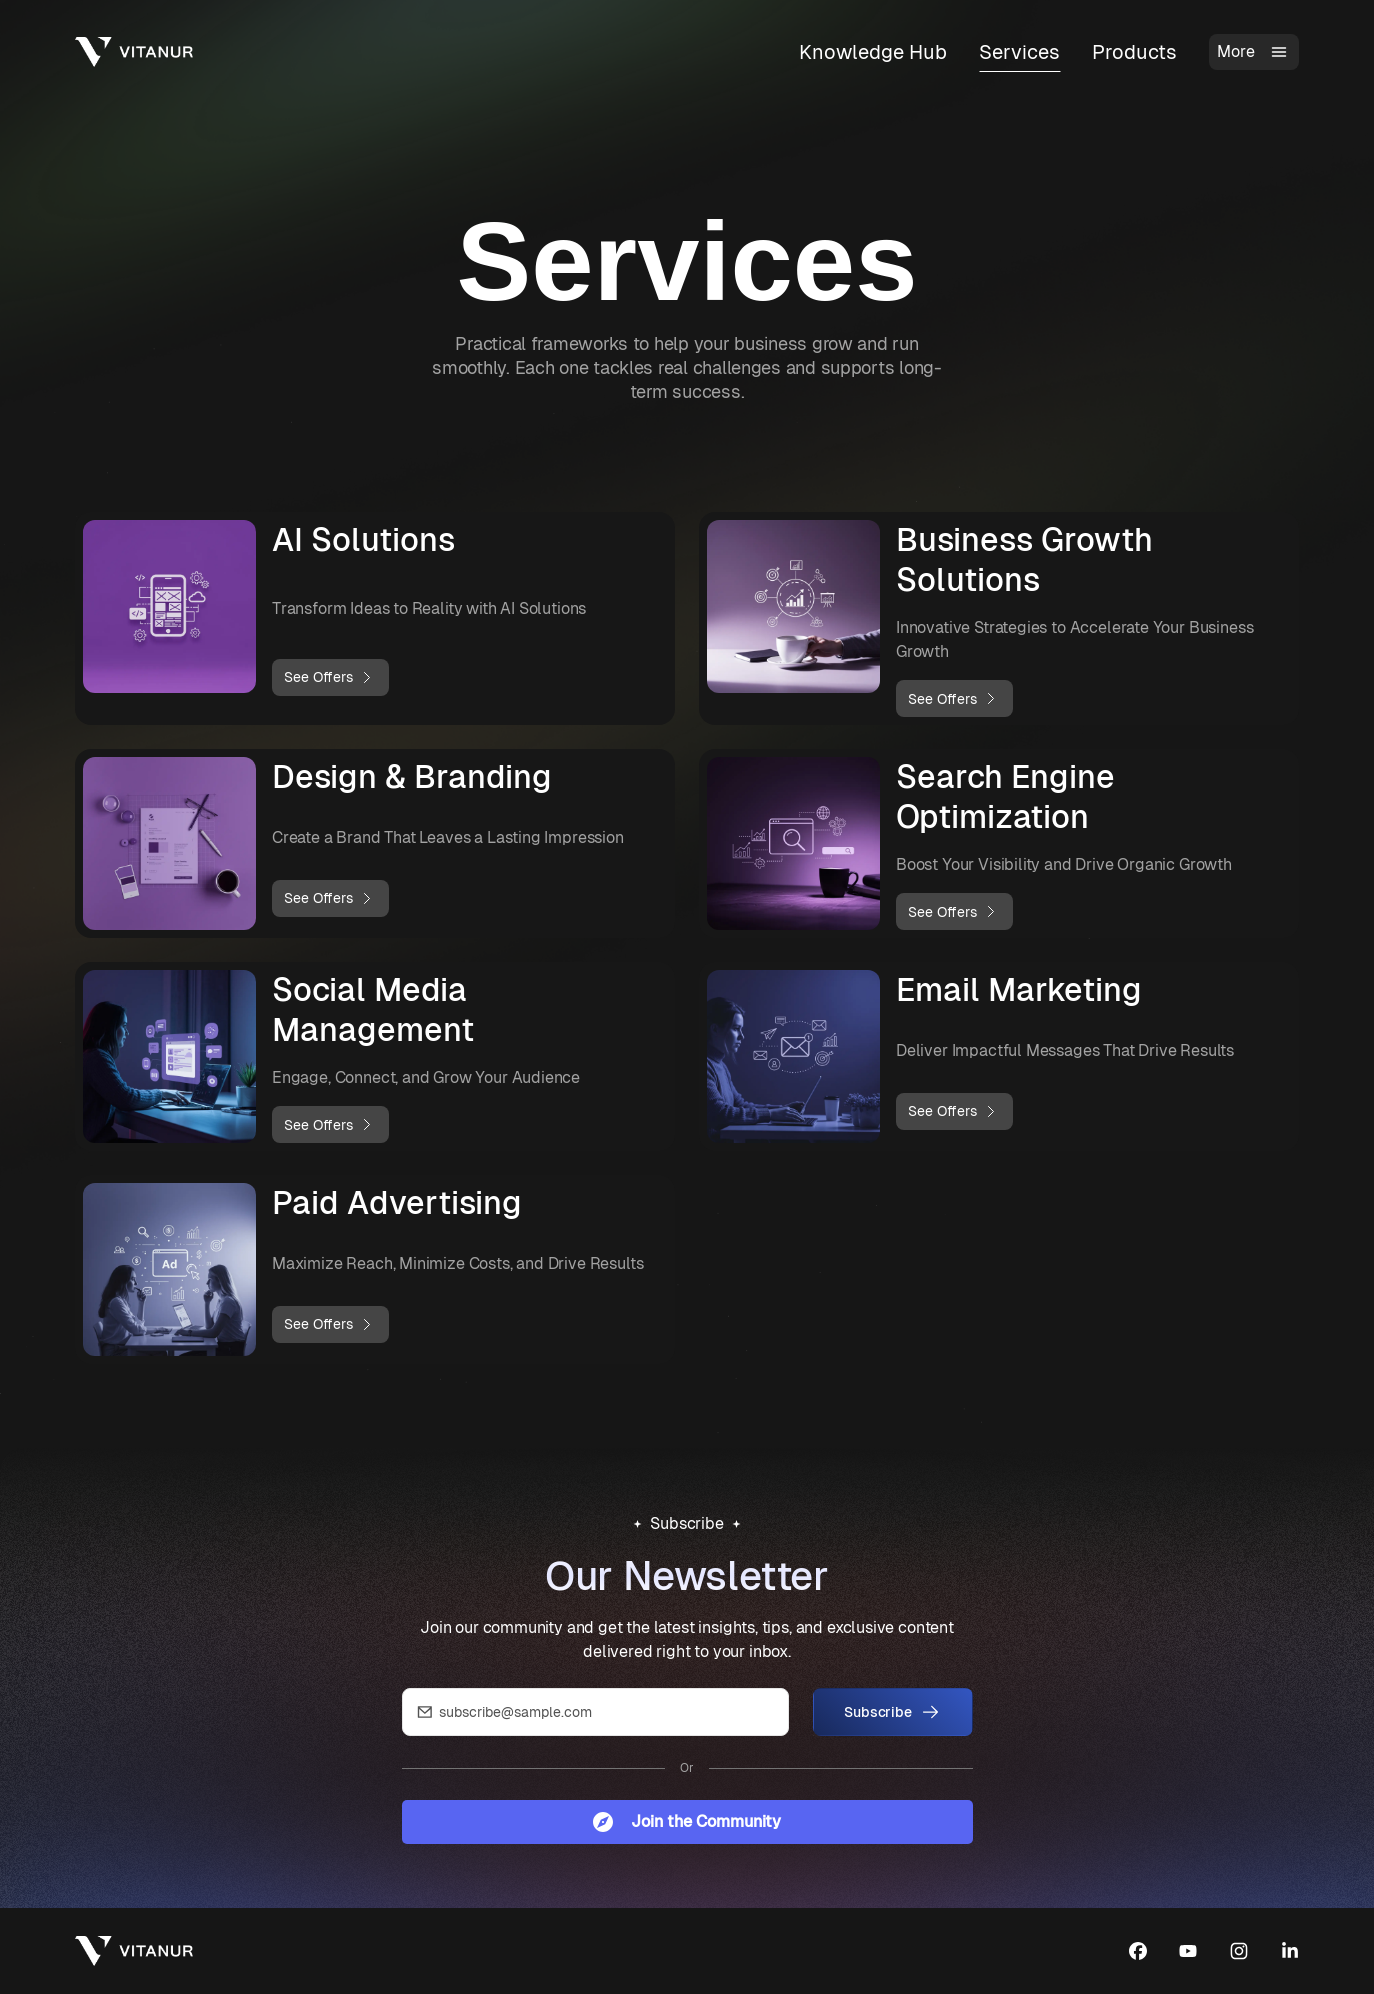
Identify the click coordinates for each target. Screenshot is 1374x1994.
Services (1019, 52)
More (1254, 52)
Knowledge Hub (873, 52)
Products (1134, 52)
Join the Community (687, 1822)
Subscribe (892, 1712)
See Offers (330, 677)
